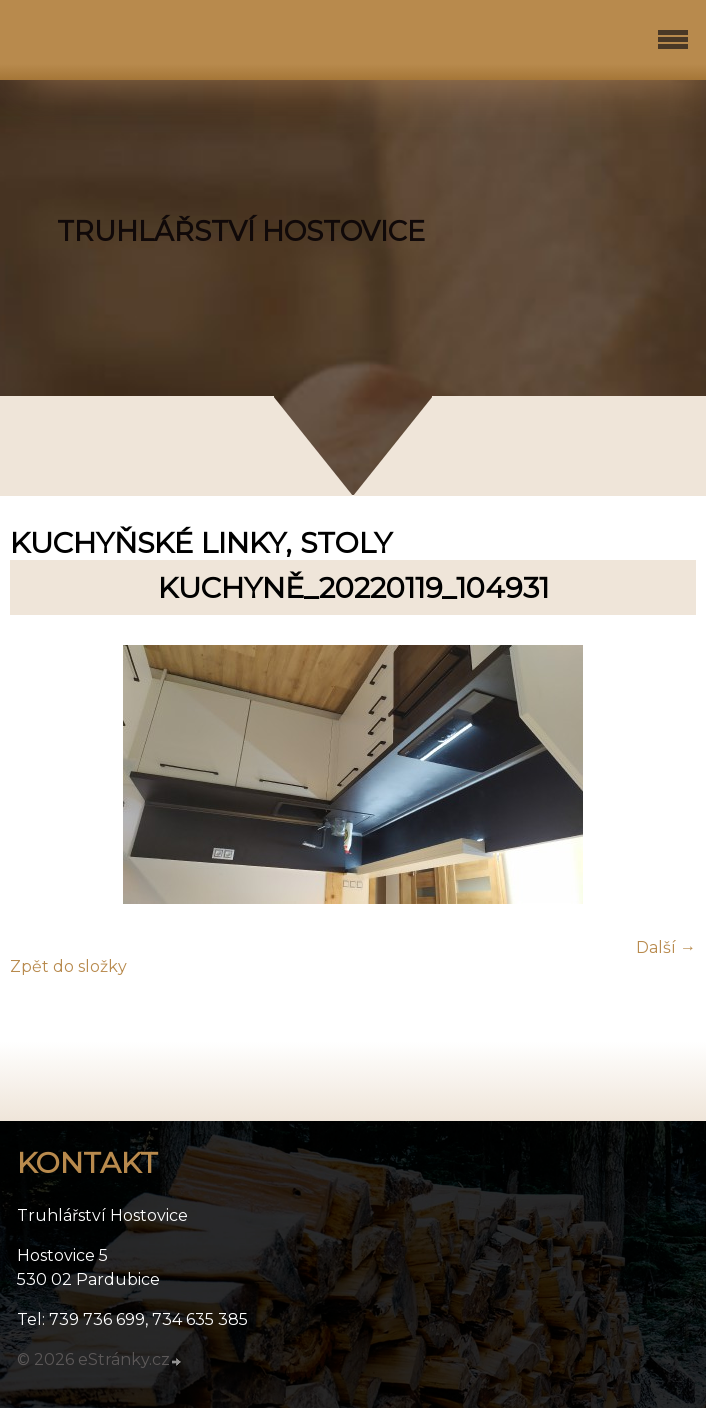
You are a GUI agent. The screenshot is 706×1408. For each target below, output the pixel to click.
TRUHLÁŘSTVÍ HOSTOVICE (241, 231)
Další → (666, 947)
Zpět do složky (68, 966)
